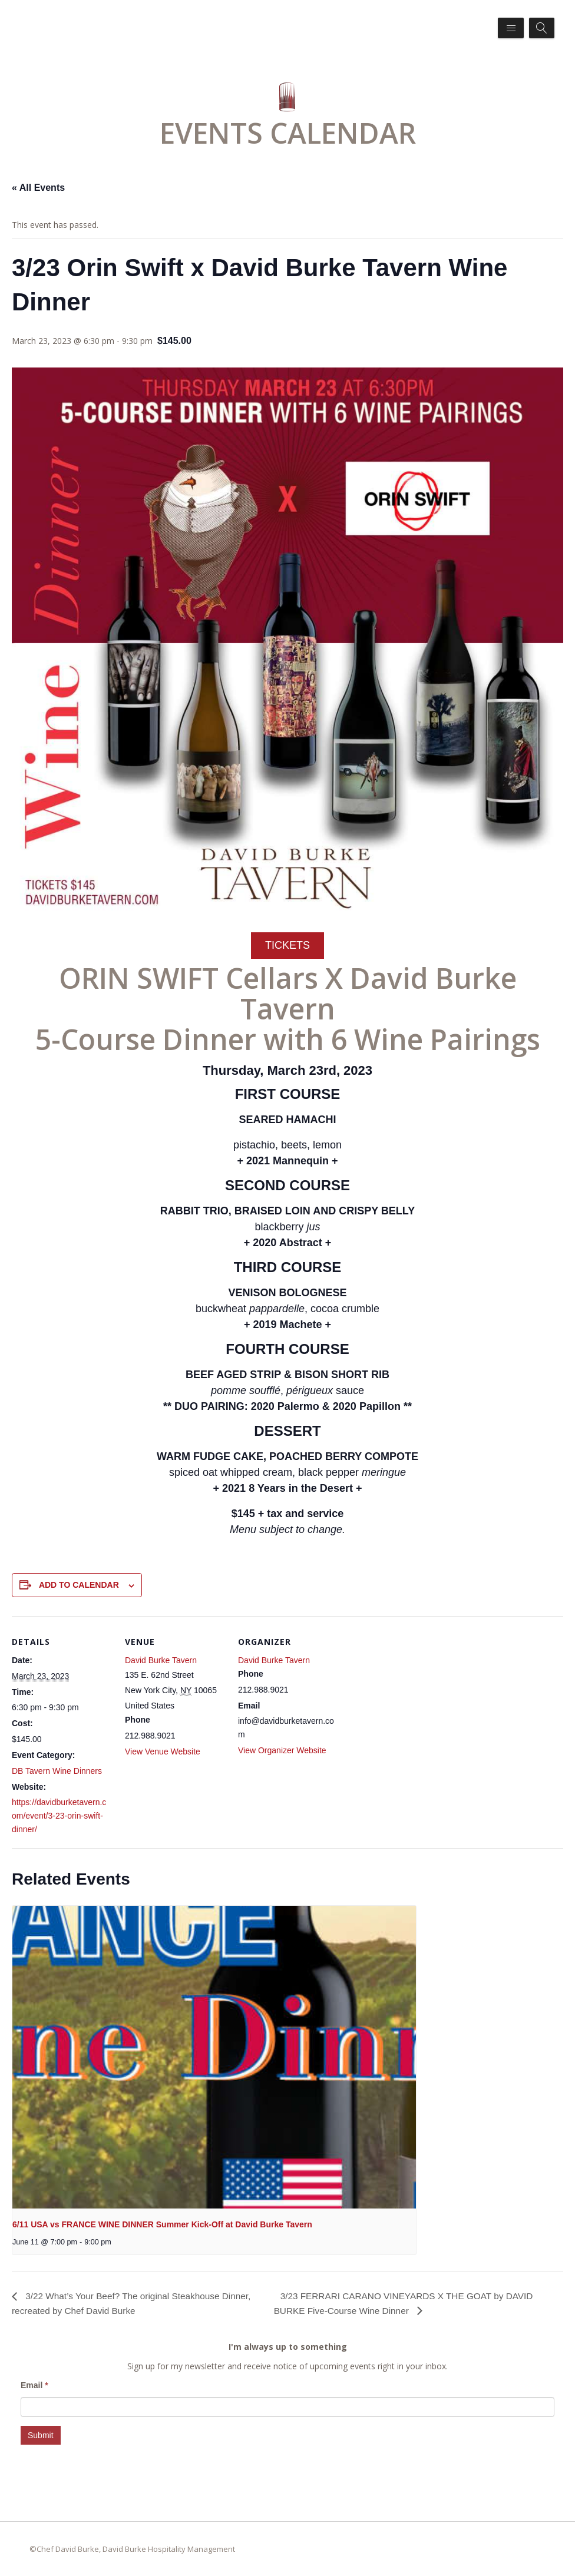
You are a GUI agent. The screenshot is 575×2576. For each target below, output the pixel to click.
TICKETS (287, 945)
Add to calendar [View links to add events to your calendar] (79, 1585)
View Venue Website (162, 1751)
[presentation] (214, 2057)
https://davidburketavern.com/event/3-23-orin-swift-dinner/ (59, 1815)
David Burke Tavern (161, 1660)
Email (34, 2385)
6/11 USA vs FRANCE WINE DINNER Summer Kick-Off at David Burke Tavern (162, 2224)
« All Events (38, 188)
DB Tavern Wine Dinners (57, 1771)
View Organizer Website (282, 1750)
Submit (41, 2435)
